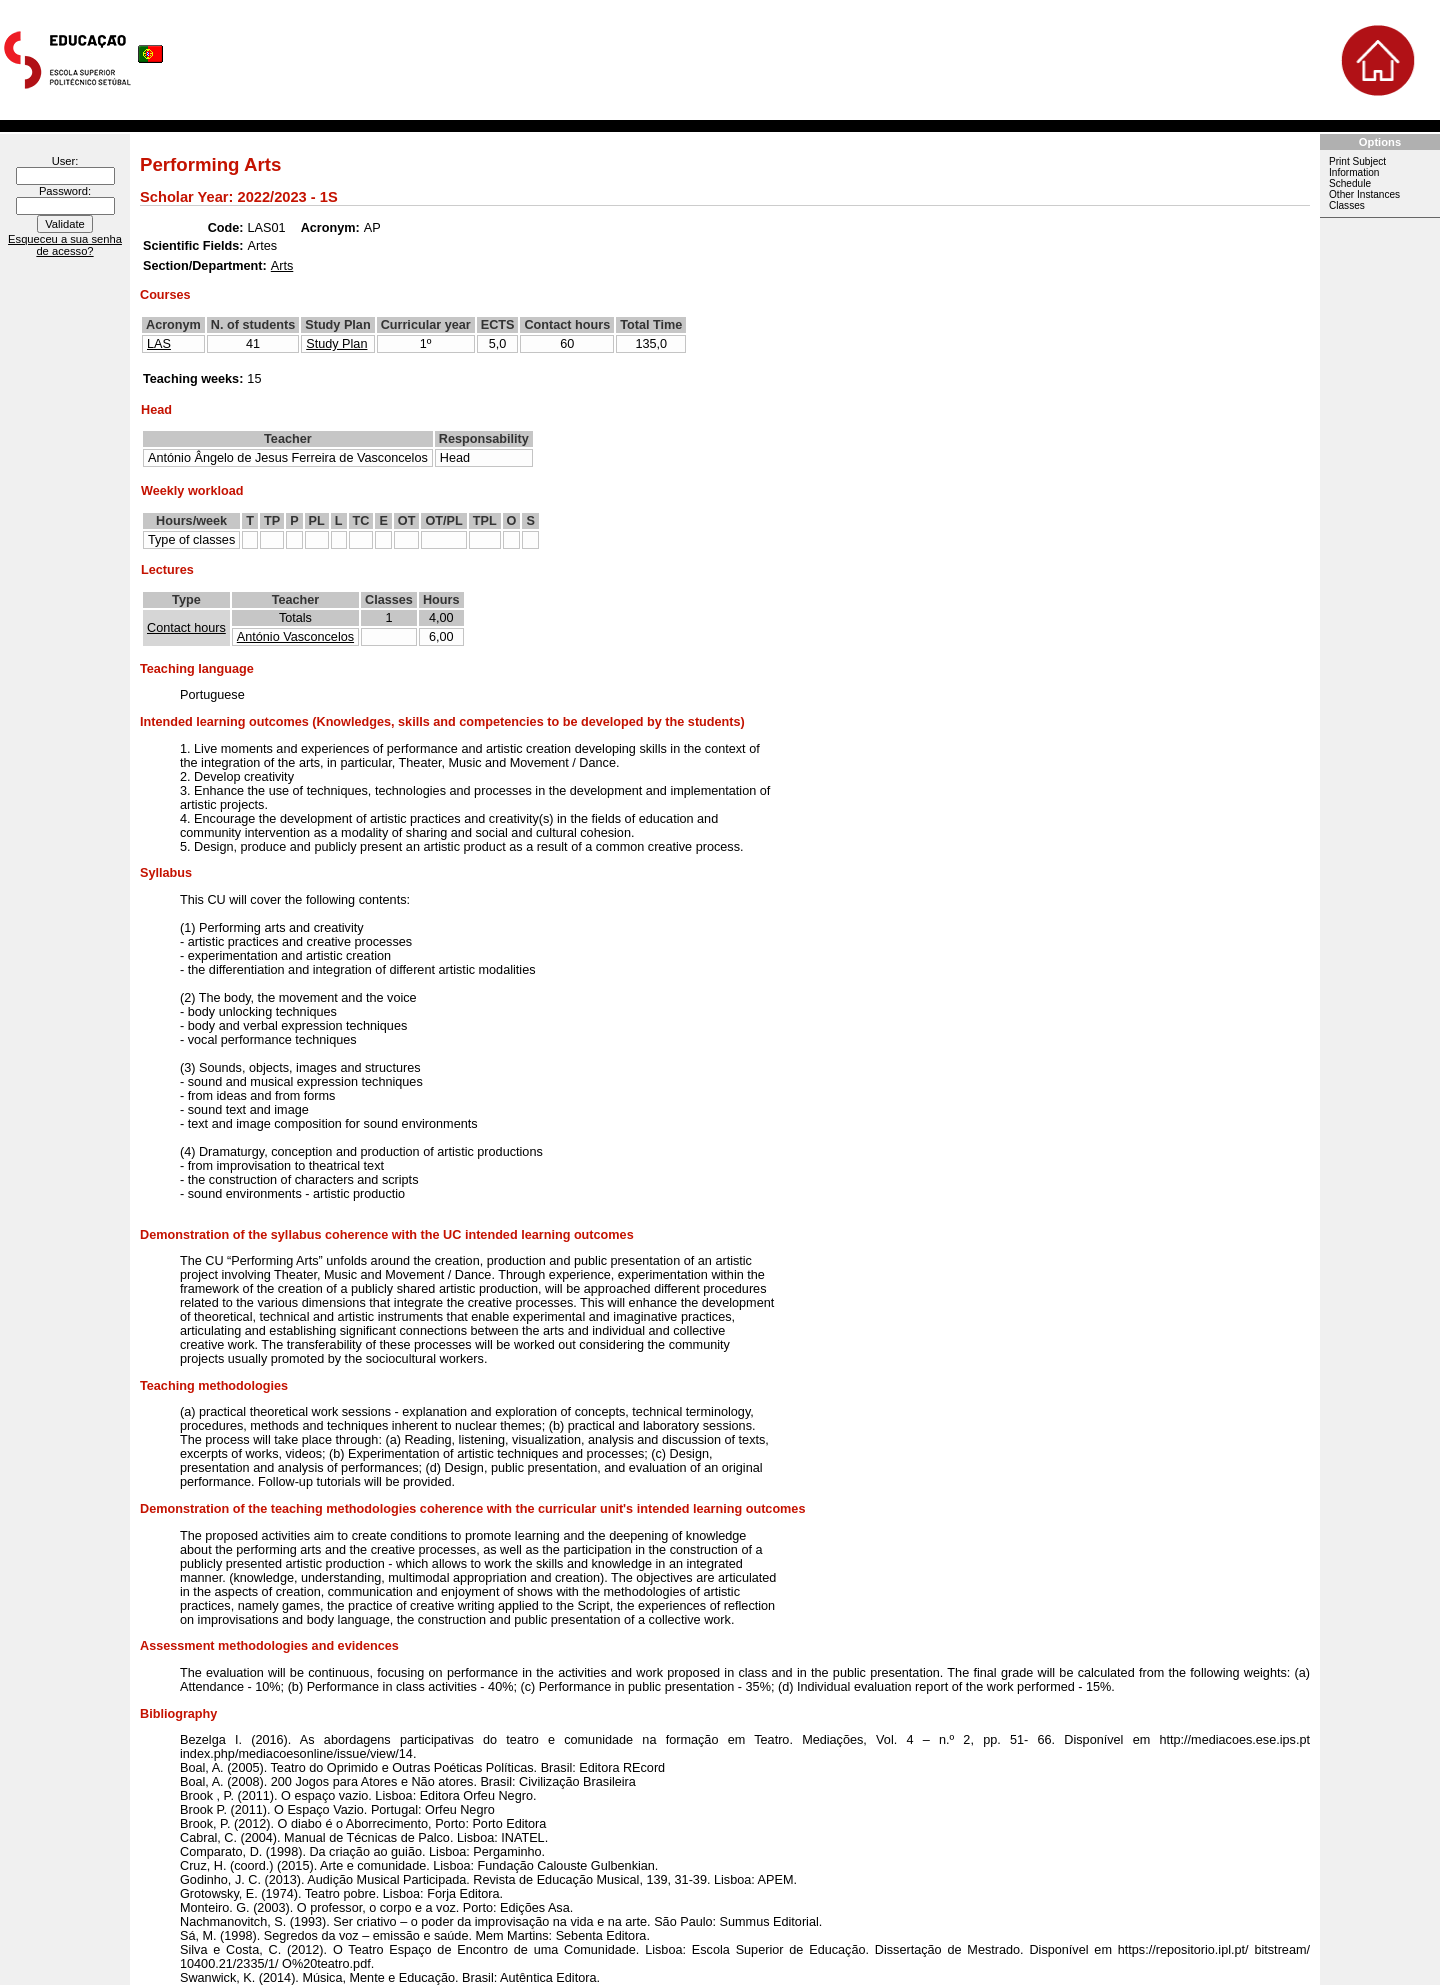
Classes (1347, 205)
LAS (159, 344)
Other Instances (1364, 194)
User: (65, 161)
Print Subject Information (1357, 167)
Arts (282, 266)
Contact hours (186, 628)
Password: (65, 191)
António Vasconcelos (295, 637)
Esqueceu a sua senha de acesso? (65, 245)
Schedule (1350, 183)
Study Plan (336, 344)
